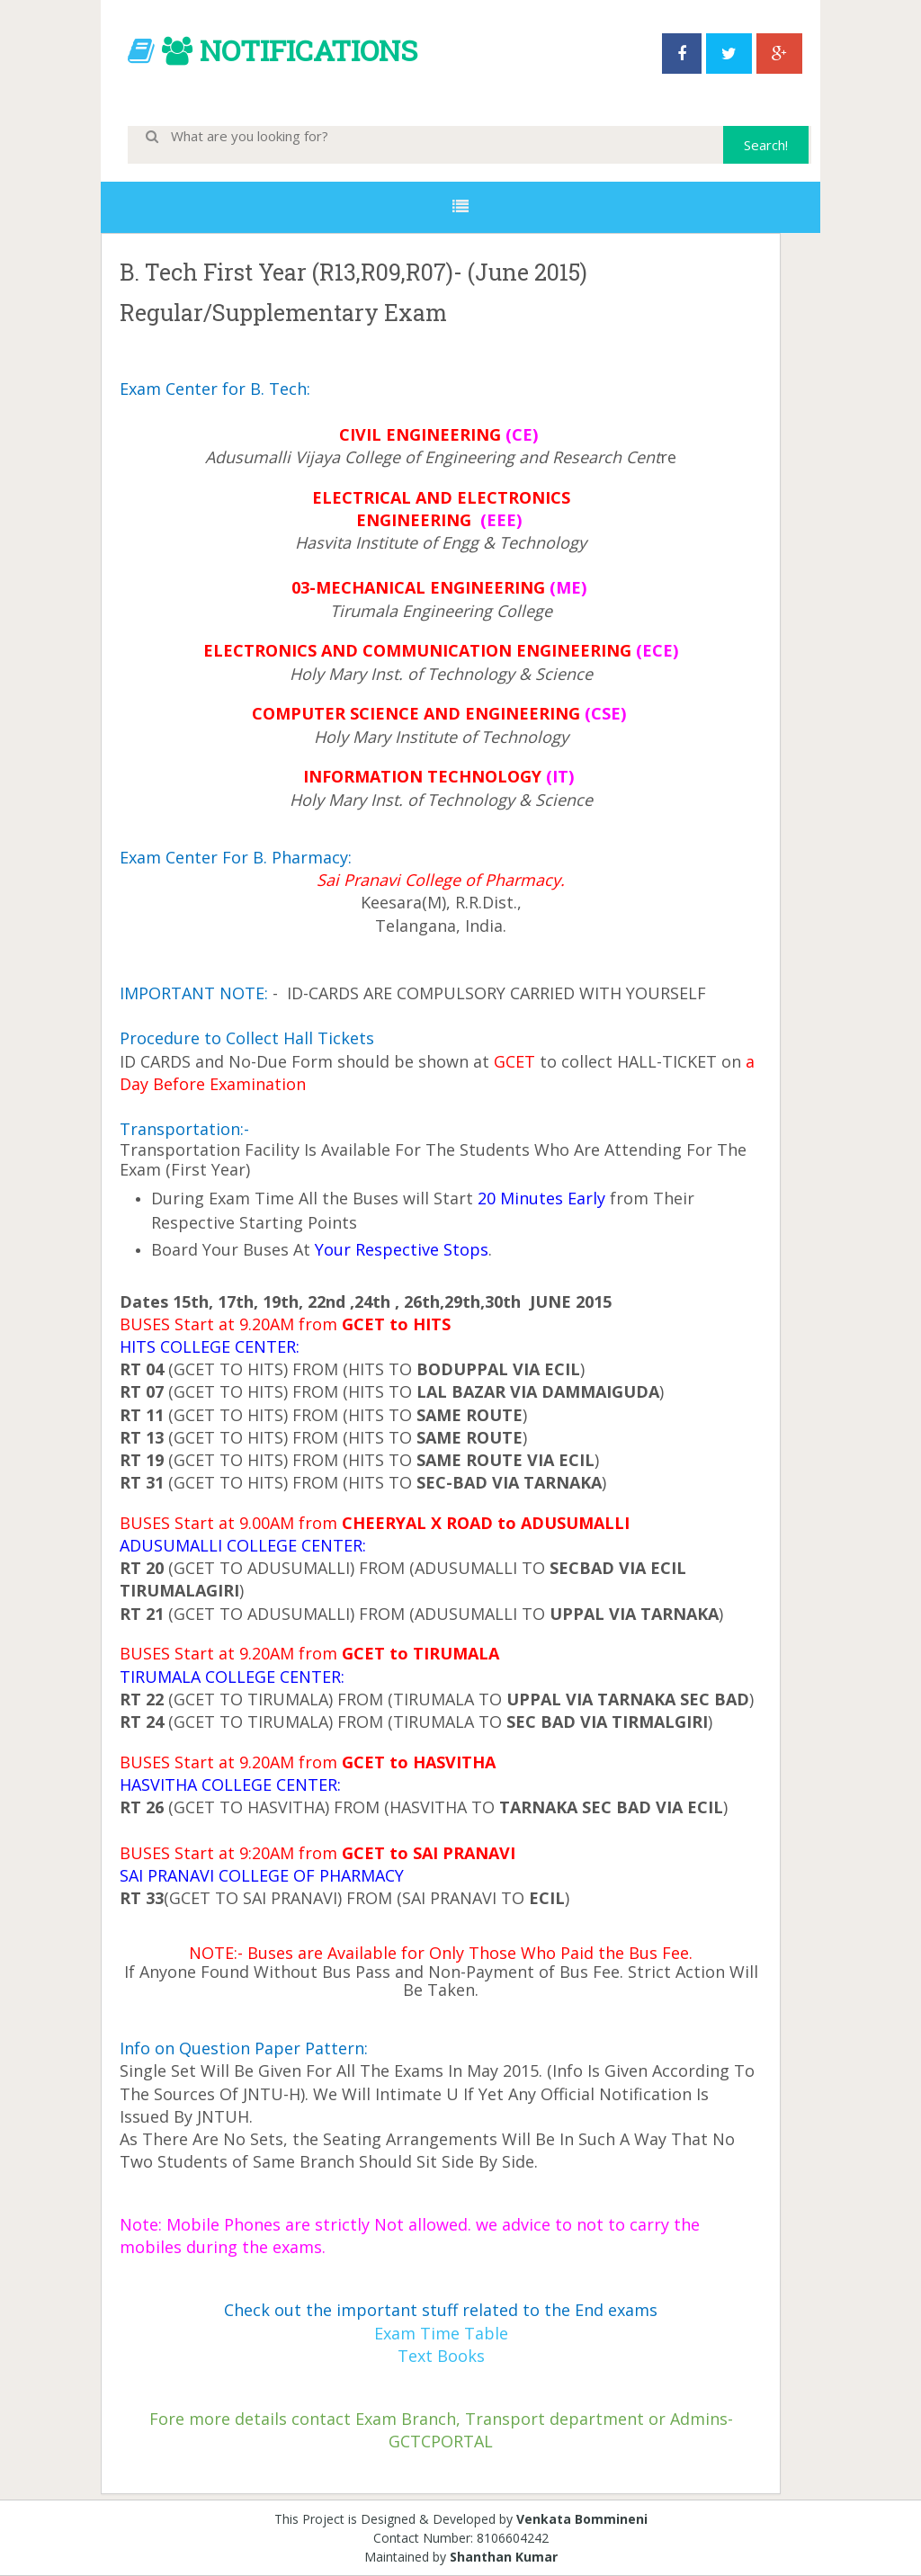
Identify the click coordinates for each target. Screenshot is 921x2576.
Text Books (441, 2355)
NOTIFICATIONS (308, 50)
